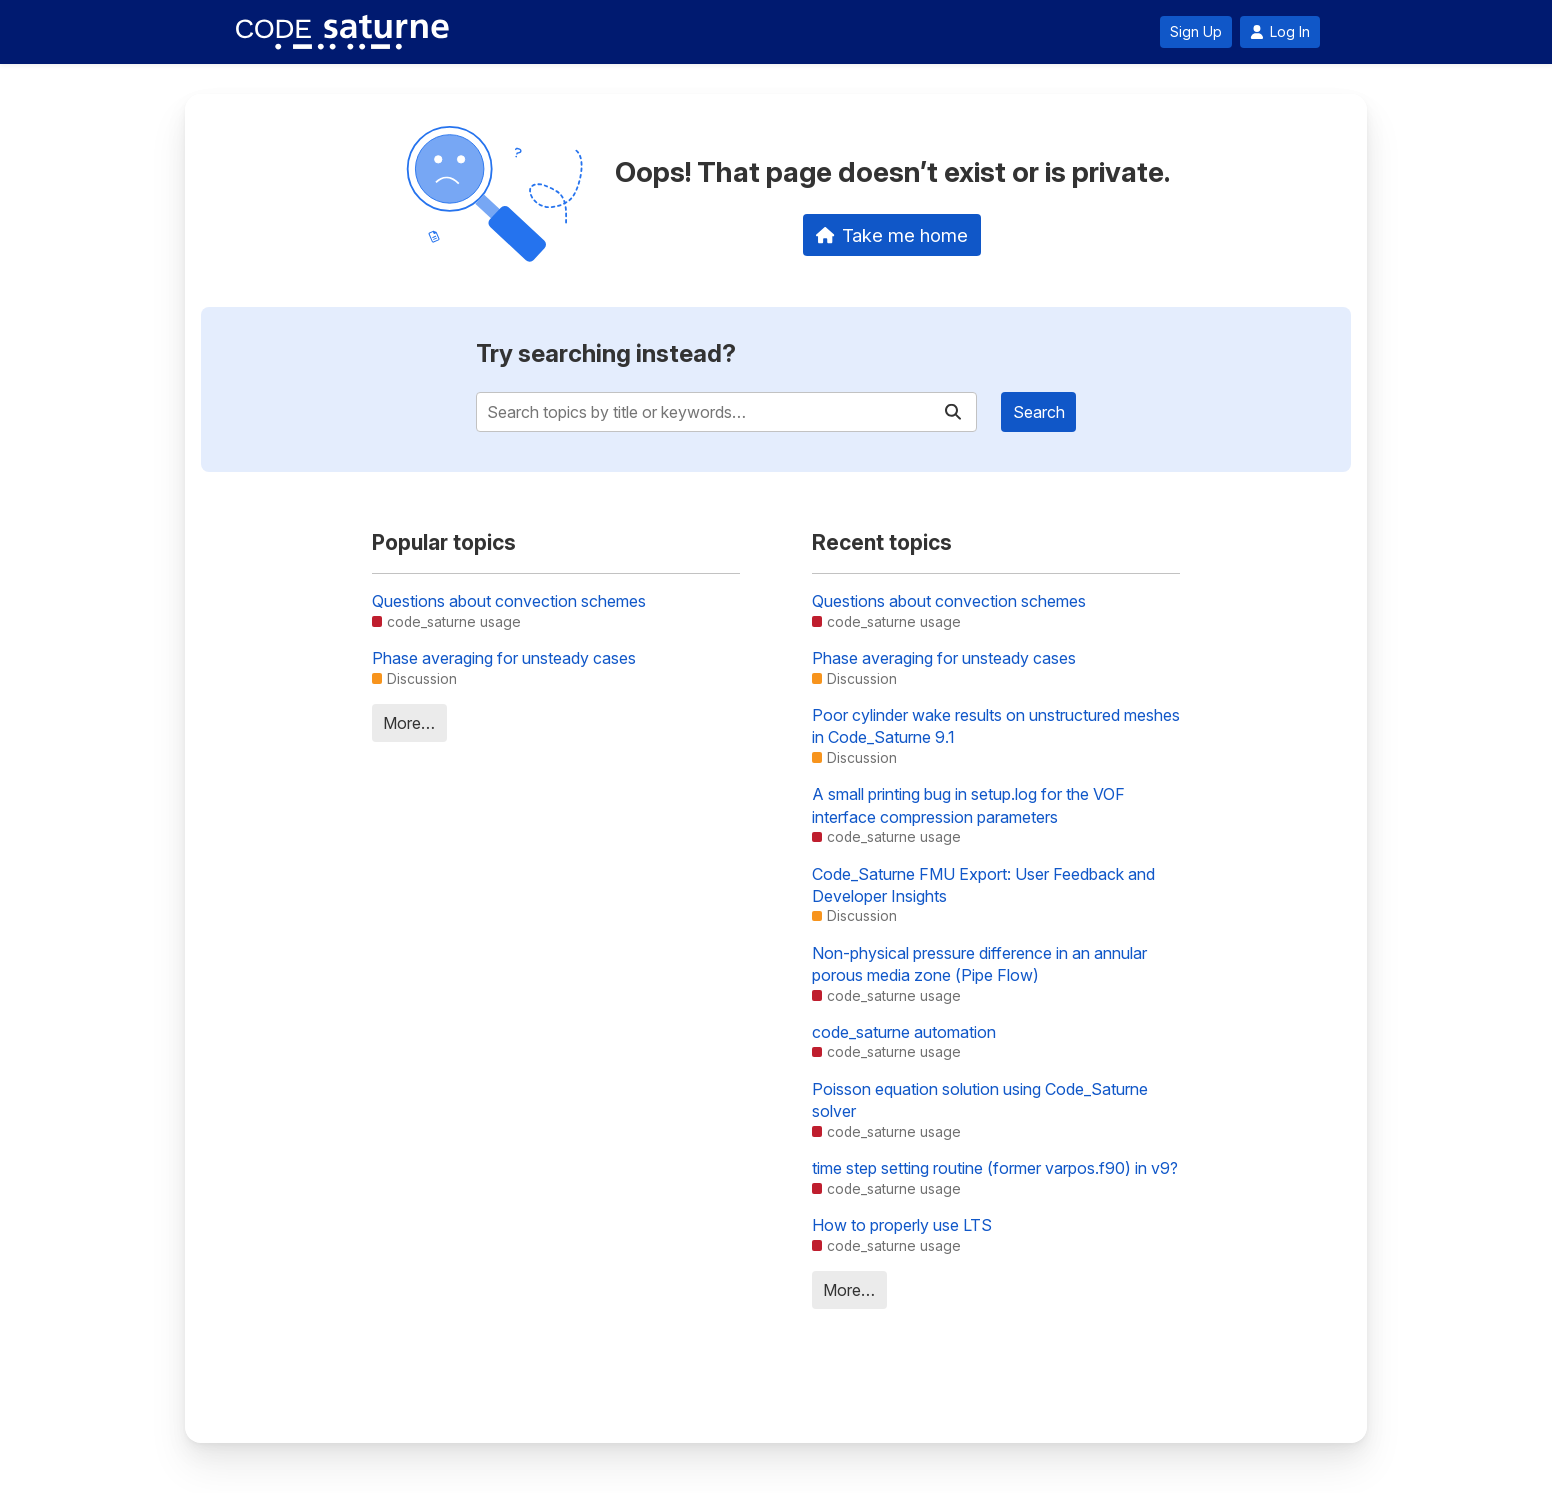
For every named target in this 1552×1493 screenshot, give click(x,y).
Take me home (892, 235)
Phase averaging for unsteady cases (504, 658)
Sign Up (1196, 32)
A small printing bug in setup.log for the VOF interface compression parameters (968, 805)
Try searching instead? (606, 353)
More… (409, 723)
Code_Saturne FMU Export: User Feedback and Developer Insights (983, 885)
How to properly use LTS (902, 1225)
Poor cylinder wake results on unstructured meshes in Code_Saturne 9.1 (996, 726)
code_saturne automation (904, 1032)
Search (1039, 412)
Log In (1280, 32)
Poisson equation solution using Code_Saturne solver (980, 1100)
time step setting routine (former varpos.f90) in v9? (995, 1168)
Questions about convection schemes (509, 601)
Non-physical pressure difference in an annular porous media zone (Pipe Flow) (979, 964)
